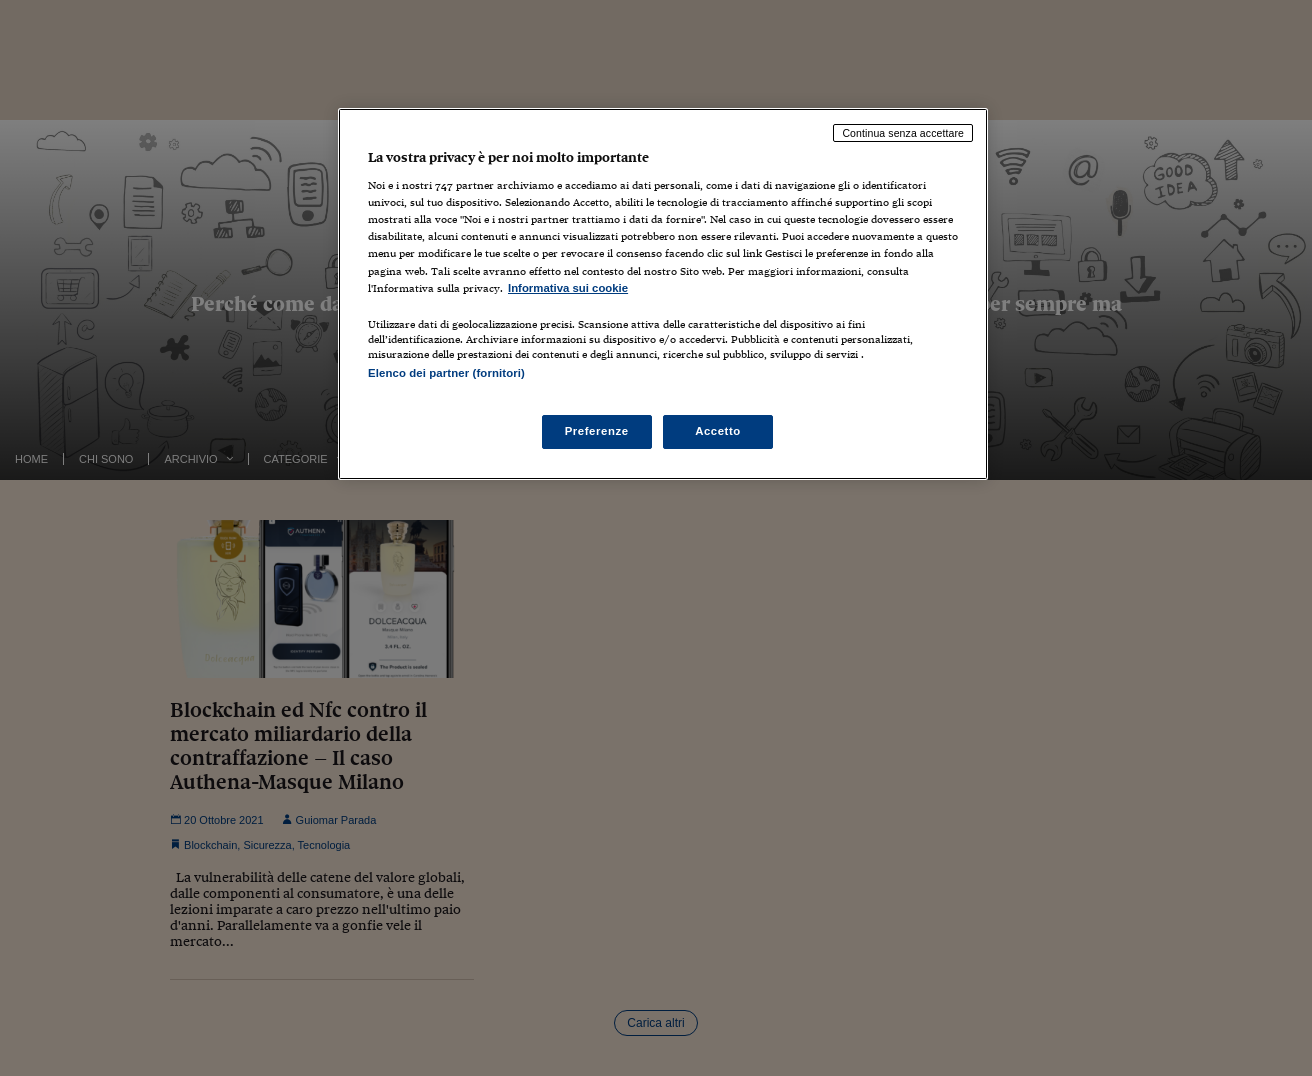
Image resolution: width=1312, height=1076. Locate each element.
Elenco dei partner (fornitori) (446, 373)
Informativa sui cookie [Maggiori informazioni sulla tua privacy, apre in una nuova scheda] (568, 288)
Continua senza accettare (903, 133)
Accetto (718, 431)
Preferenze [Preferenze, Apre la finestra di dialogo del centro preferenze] (597, 431)
